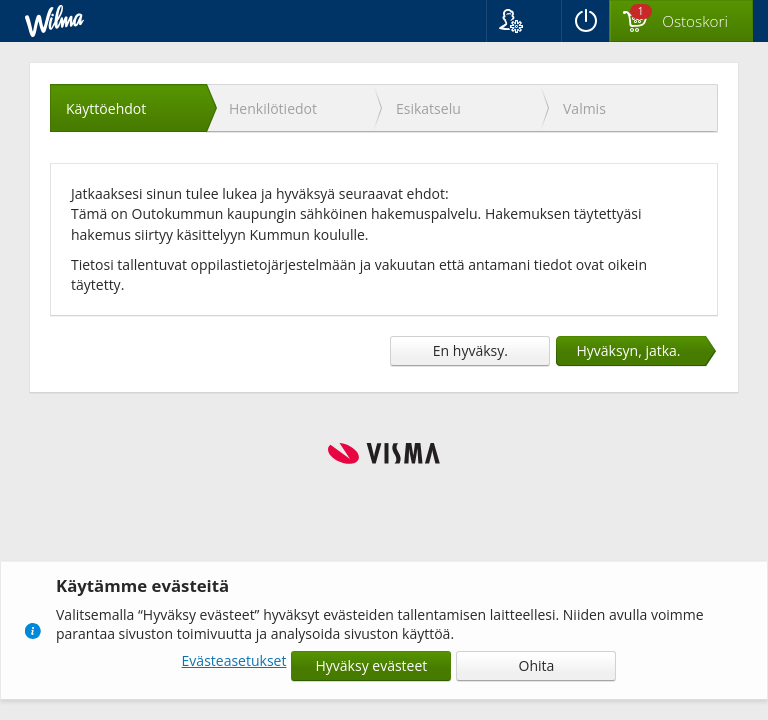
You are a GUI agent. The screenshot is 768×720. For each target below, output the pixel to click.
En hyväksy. (470, 350)
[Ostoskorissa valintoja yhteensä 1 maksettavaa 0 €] (681, 22)
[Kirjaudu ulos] (585, 21)
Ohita (537, 665)
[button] (523, 21)
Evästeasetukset (234, 660)
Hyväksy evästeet (372, 665)
